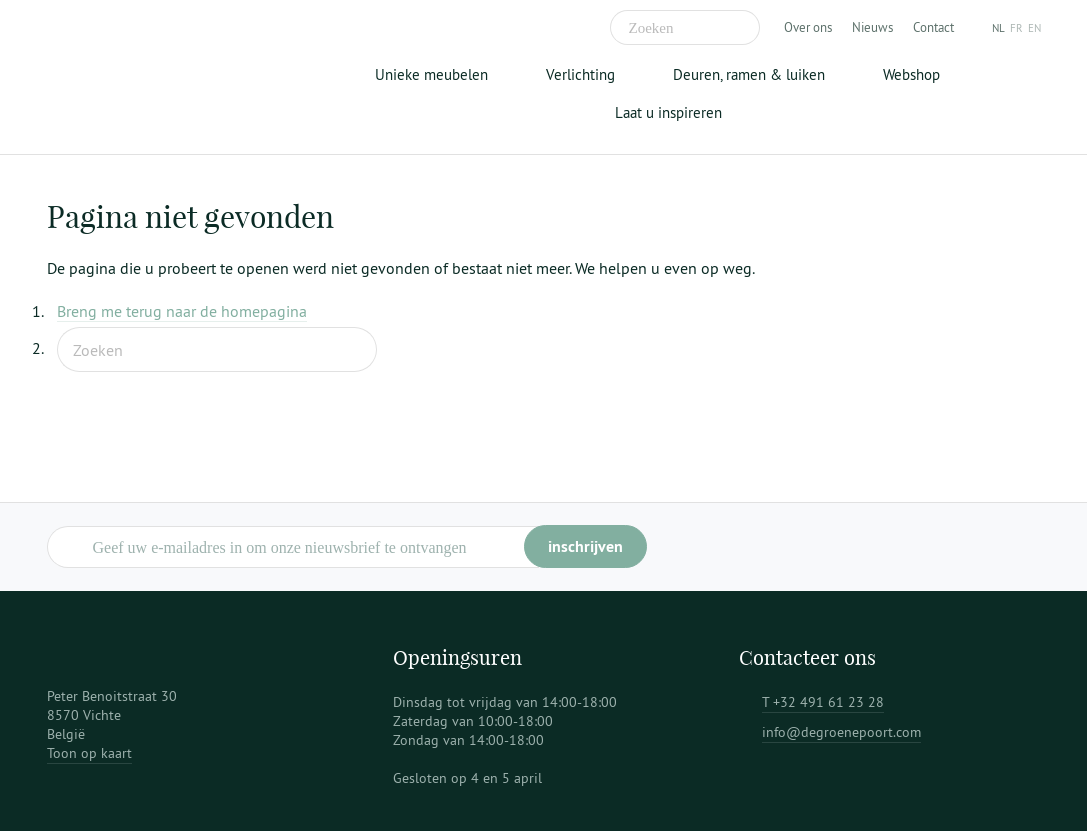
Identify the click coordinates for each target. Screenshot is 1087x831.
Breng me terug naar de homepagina (182, 311)
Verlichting (580, 74)
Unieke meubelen (431, 74)
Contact (933, 27)
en (1034, 28)
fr (1016, 28)
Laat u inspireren (668, 112)
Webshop (911, 74)
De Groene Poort (172, 77)
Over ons (808, 27)
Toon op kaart (89, 753)
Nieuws (872, 27)
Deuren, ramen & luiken (749, 74)
